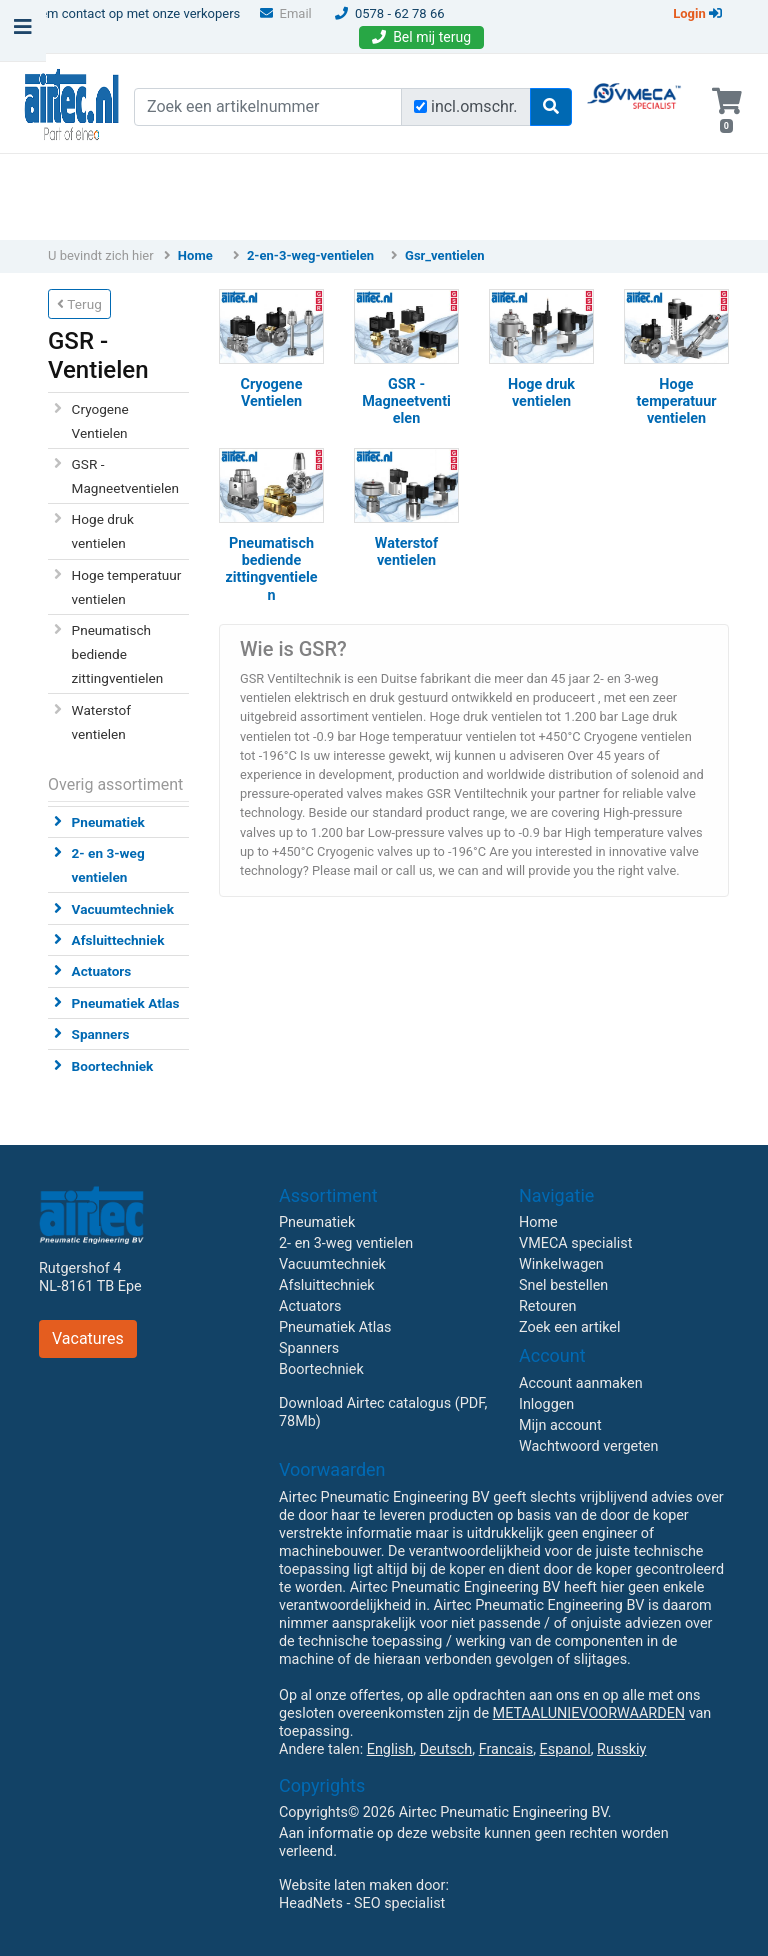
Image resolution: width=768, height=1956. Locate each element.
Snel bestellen (563, 1285)
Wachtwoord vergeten (588, 1446)
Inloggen (546, 1404)
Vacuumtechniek (123, 909)
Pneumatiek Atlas (126, 1003)
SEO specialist (399, 1903)
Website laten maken (345, 1885)
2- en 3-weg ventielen (346, 1243)
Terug (79, 304)
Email (286, 13)
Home (195, 255)
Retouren (548, 1306)
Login (697, 13)
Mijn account (560, 1425)
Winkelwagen (561, 1264)
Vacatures (88, 1338)
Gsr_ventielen (445, 255)
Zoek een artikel (570, 1327)
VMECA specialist (575, 1243)
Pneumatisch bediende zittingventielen (118, 654)
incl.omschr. (474, 106)
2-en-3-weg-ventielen (310, 255)
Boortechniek (113, 1066)
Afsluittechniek (118, 940)
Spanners (101, 1034)
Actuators (102, 971)
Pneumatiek (108, 822)
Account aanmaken (581, 1383)
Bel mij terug (421, 37)
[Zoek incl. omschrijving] (420, 106)
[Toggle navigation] (23, 32)
